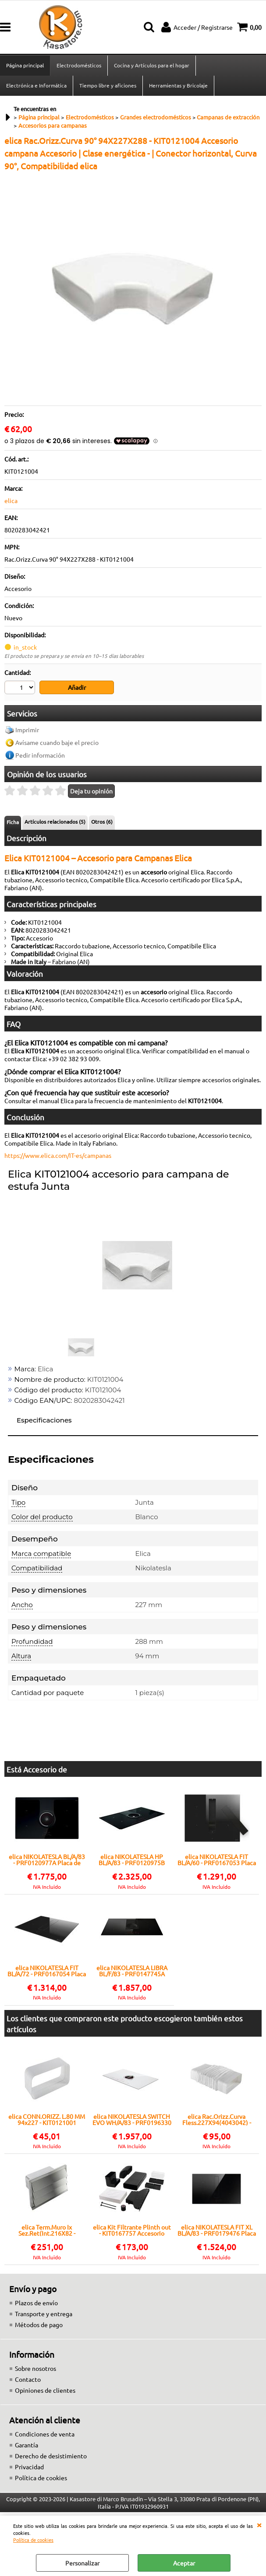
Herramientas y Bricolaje (178, 85)
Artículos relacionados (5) (55, 821)
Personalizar (82, 2563)
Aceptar (184, 2563)
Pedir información (40, 755)
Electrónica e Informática (36, 85)
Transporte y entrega (43, 2313)
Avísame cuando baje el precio (57, 742)
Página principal (25, 65)
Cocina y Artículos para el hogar (151, 65)
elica (11, 500)
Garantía (26, 2445)
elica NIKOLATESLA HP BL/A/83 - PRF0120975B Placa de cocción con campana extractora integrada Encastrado (132, 1859)
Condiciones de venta (44, 2434)
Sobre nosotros (35, 2368)
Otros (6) (102, 821)
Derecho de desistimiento (51, 2456)
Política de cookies (33, 2539)
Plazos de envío (36, 2303)
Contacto (28, 2379)
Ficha (13, 821)
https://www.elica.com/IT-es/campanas (57, 1155)
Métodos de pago (39, 2324)
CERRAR (259, 2524)
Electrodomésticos (79, 65)
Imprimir (27, 730)
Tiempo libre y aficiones (107, 85)
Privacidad (29, 2467)
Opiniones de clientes (45, 2390)
